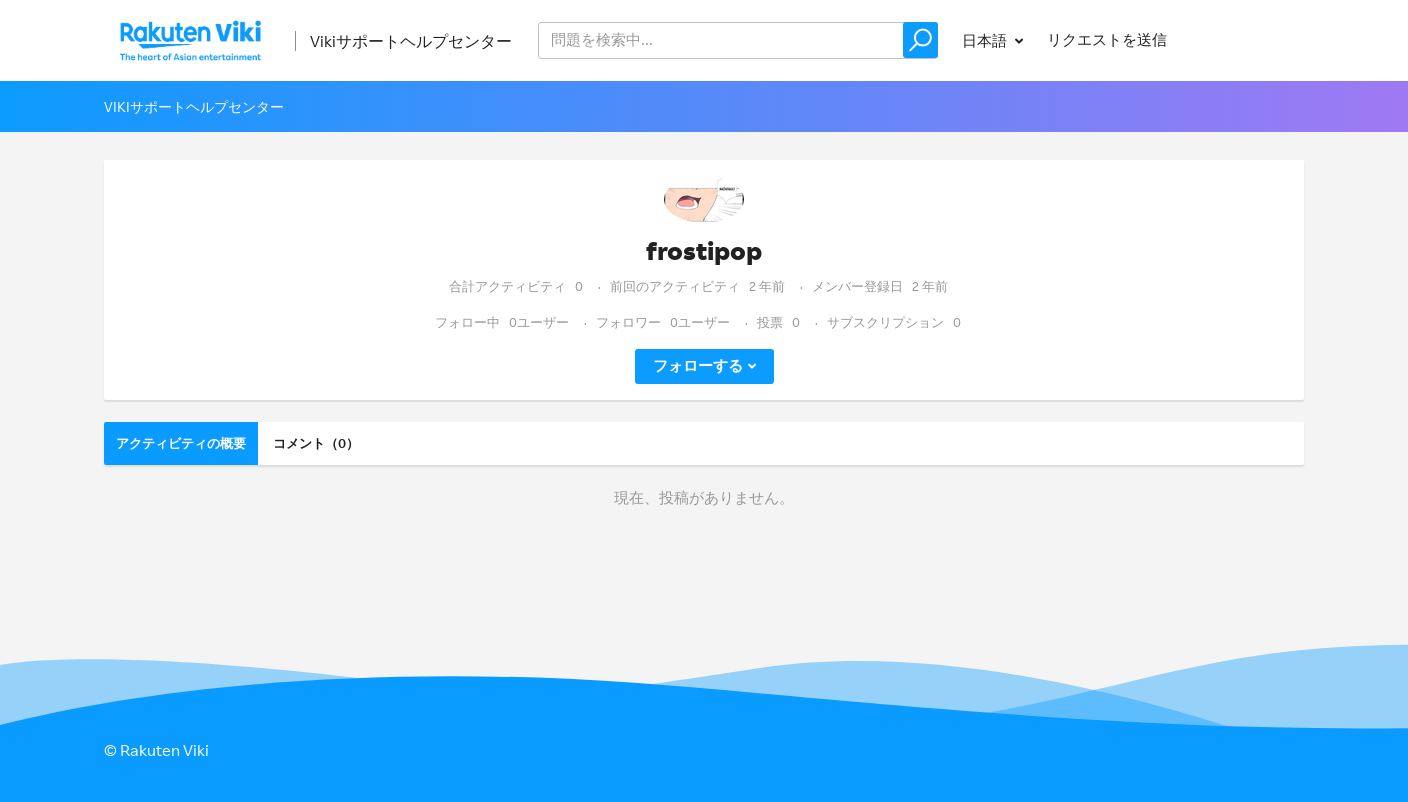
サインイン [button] (1247, 39)
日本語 (986, 40)
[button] (920, 40)
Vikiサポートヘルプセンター (411, 41)
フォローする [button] (698, 365)
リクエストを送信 (1107, 39)
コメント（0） (316, 443)
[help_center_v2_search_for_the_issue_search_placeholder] (738, 40)
